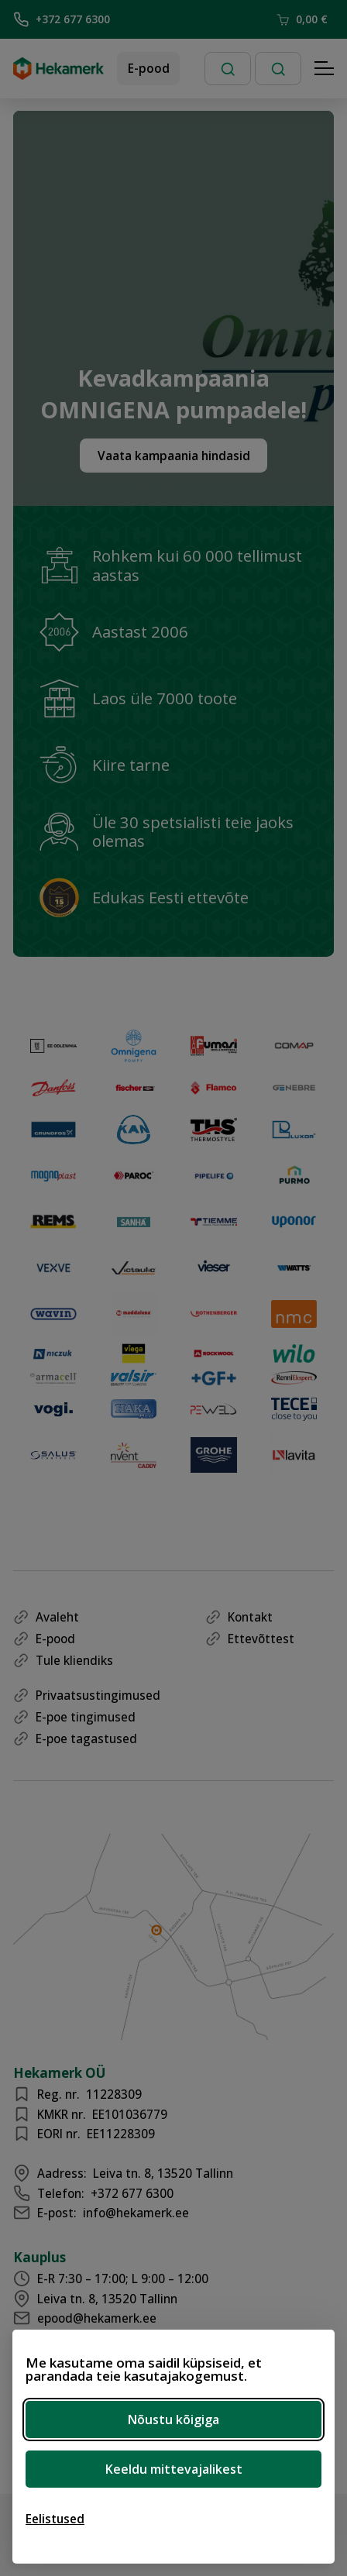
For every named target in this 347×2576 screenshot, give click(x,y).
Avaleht (57, 1617)
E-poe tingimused (86, 1717)
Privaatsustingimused (98, 1695)
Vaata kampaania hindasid (174, 455)
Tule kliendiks (74, 1660)
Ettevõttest (261, 1638)
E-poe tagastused (86, 1738)
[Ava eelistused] (55, 2518)
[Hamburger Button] (324, 69)
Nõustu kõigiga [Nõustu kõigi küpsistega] (173, 2419)
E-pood (149, 68)
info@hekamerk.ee (136, 2212)
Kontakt (250, 1617)
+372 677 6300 (61, 19)
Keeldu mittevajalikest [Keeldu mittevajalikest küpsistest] (173, 2469)
